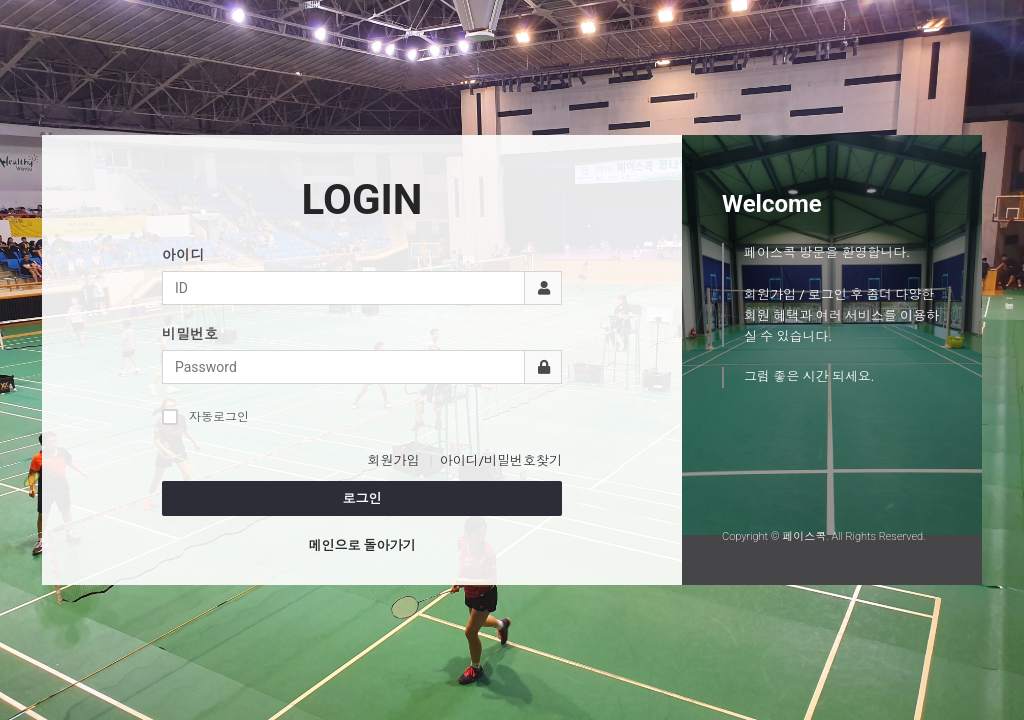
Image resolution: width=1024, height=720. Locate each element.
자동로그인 (205, 416)
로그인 (362, 498)
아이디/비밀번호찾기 (501, 460)
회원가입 (393, 460)
